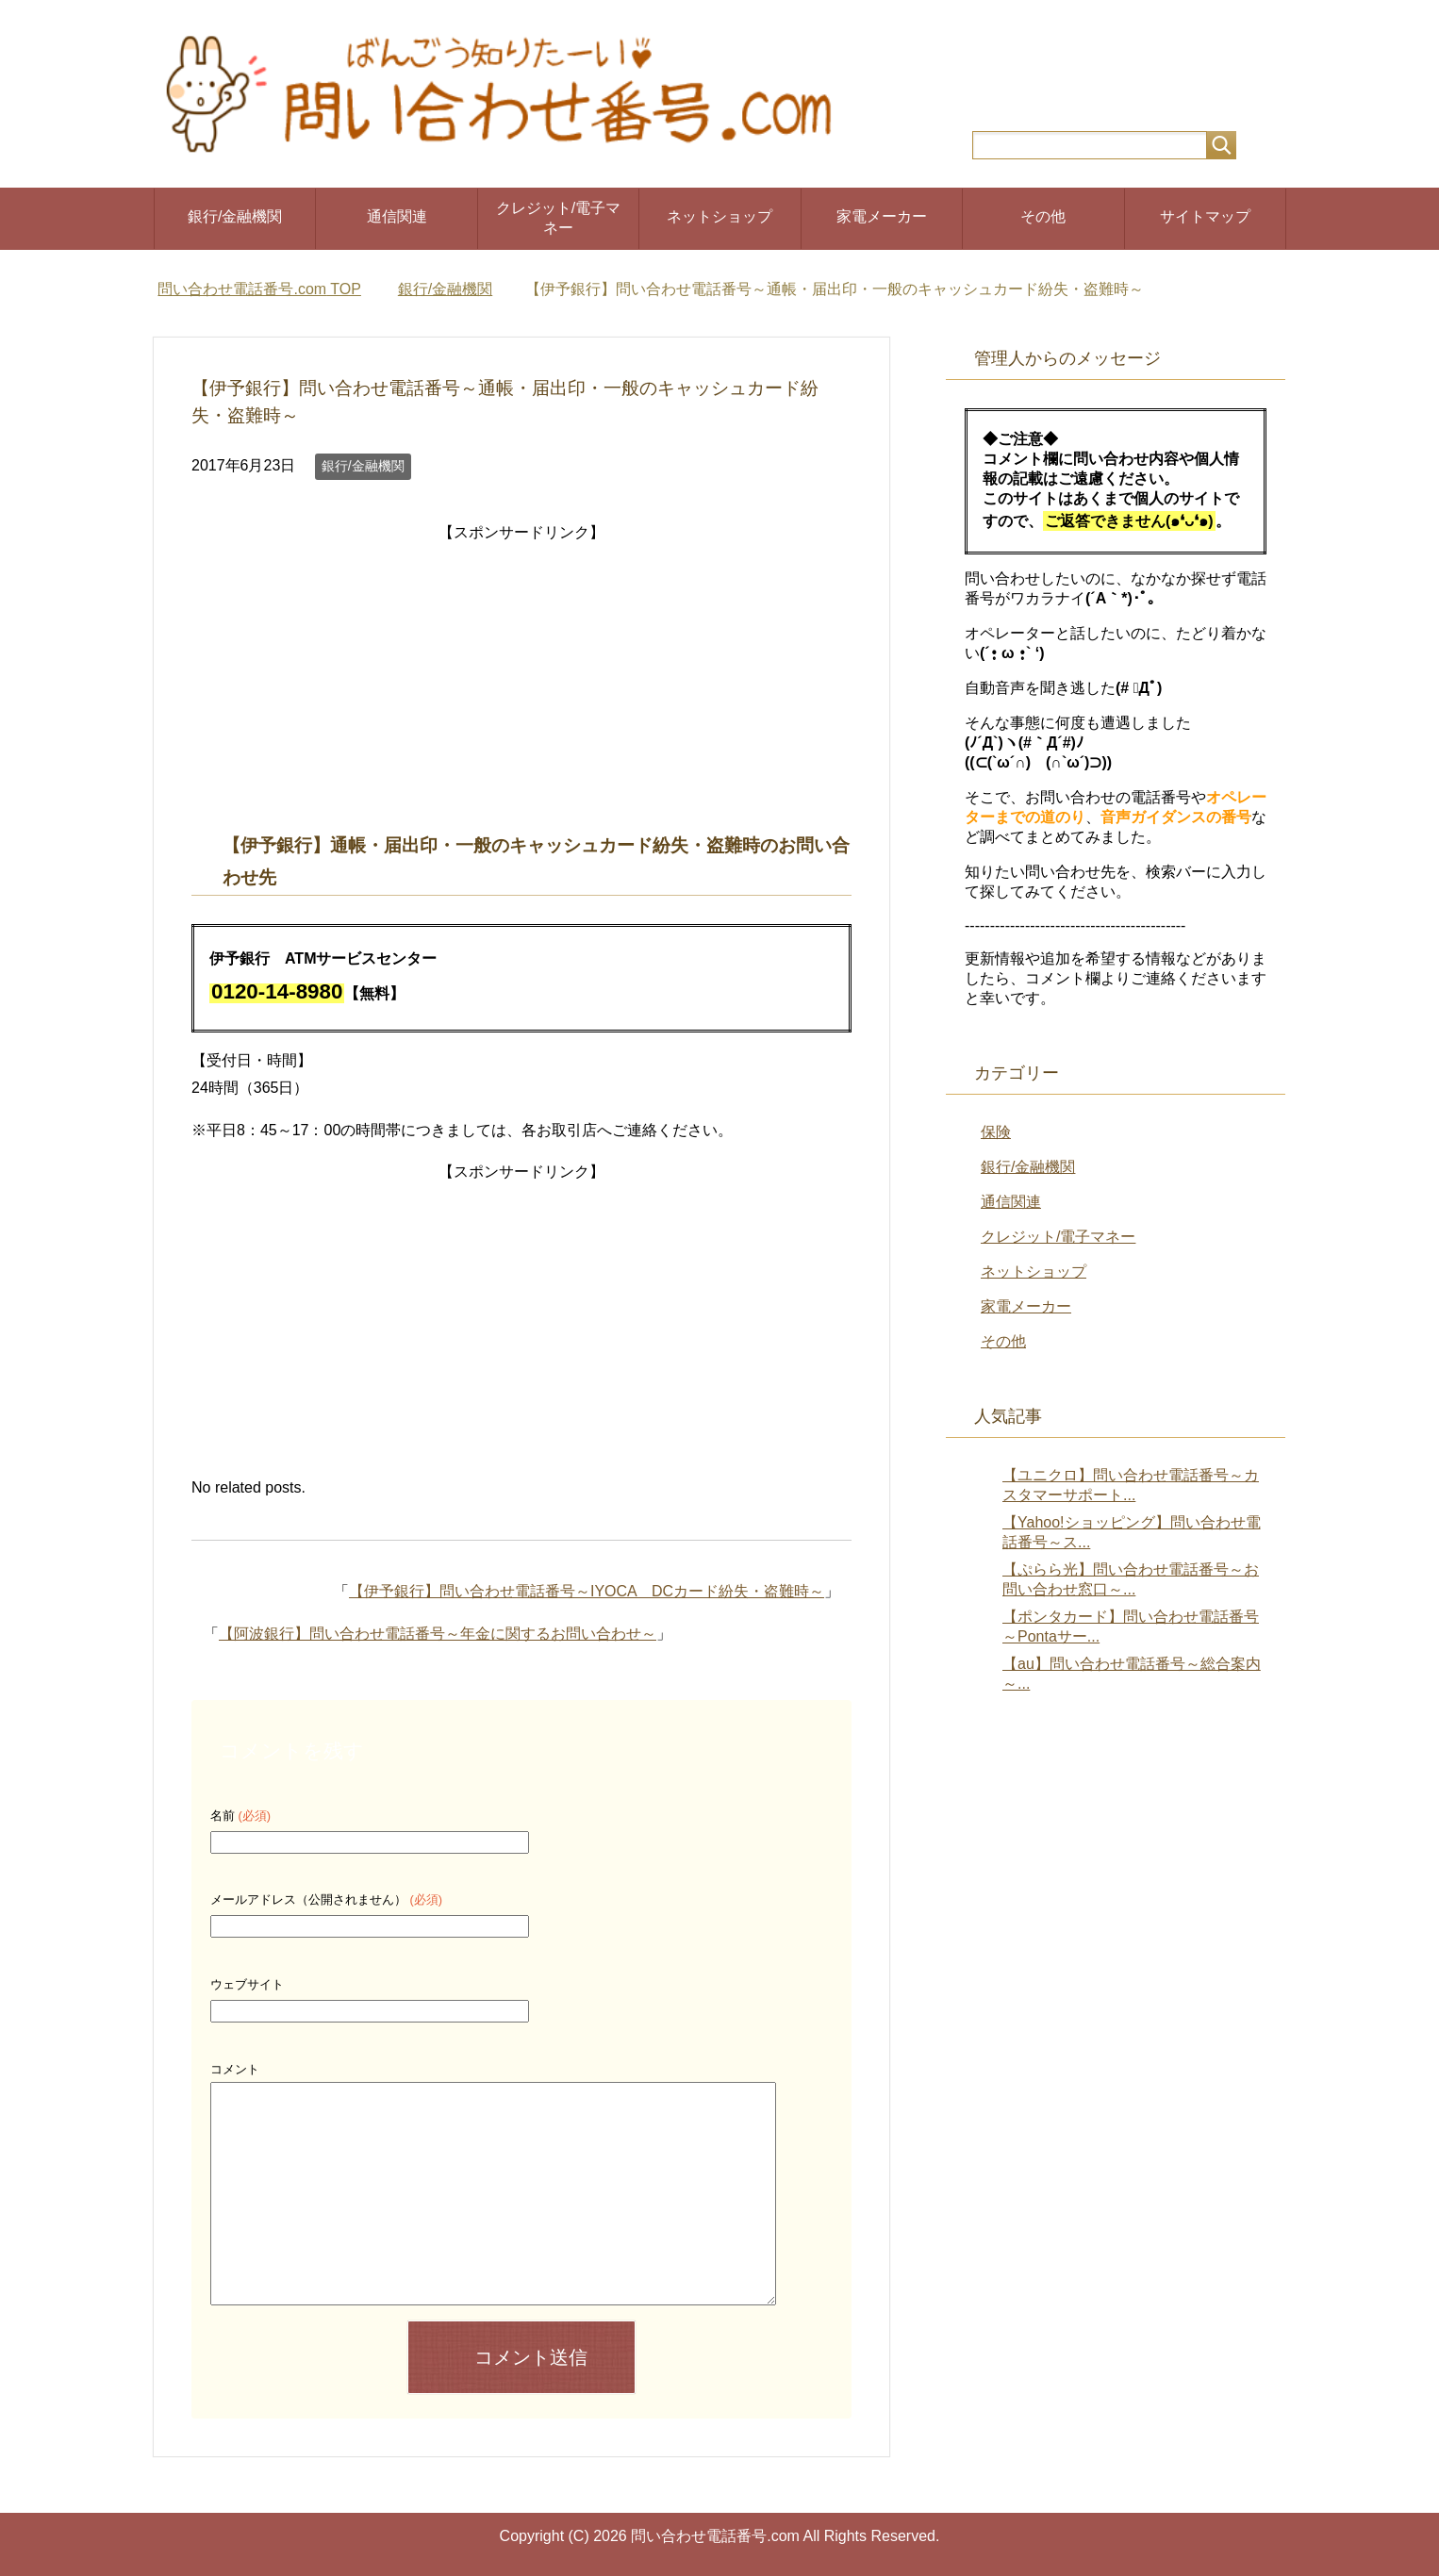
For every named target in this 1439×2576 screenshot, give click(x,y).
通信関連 (397, 216)
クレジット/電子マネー (558, 218)
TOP (258, 289)
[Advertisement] (521, 679)
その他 (1043, 216)
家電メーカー (881, 216)
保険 (996, 1132)
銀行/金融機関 (235, 216)
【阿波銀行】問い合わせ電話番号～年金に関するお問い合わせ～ (437, 1634)
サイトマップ (1205, 216)
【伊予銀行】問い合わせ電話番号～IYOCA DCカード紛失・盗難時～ (586, 1591)
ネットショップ (719, 216)
